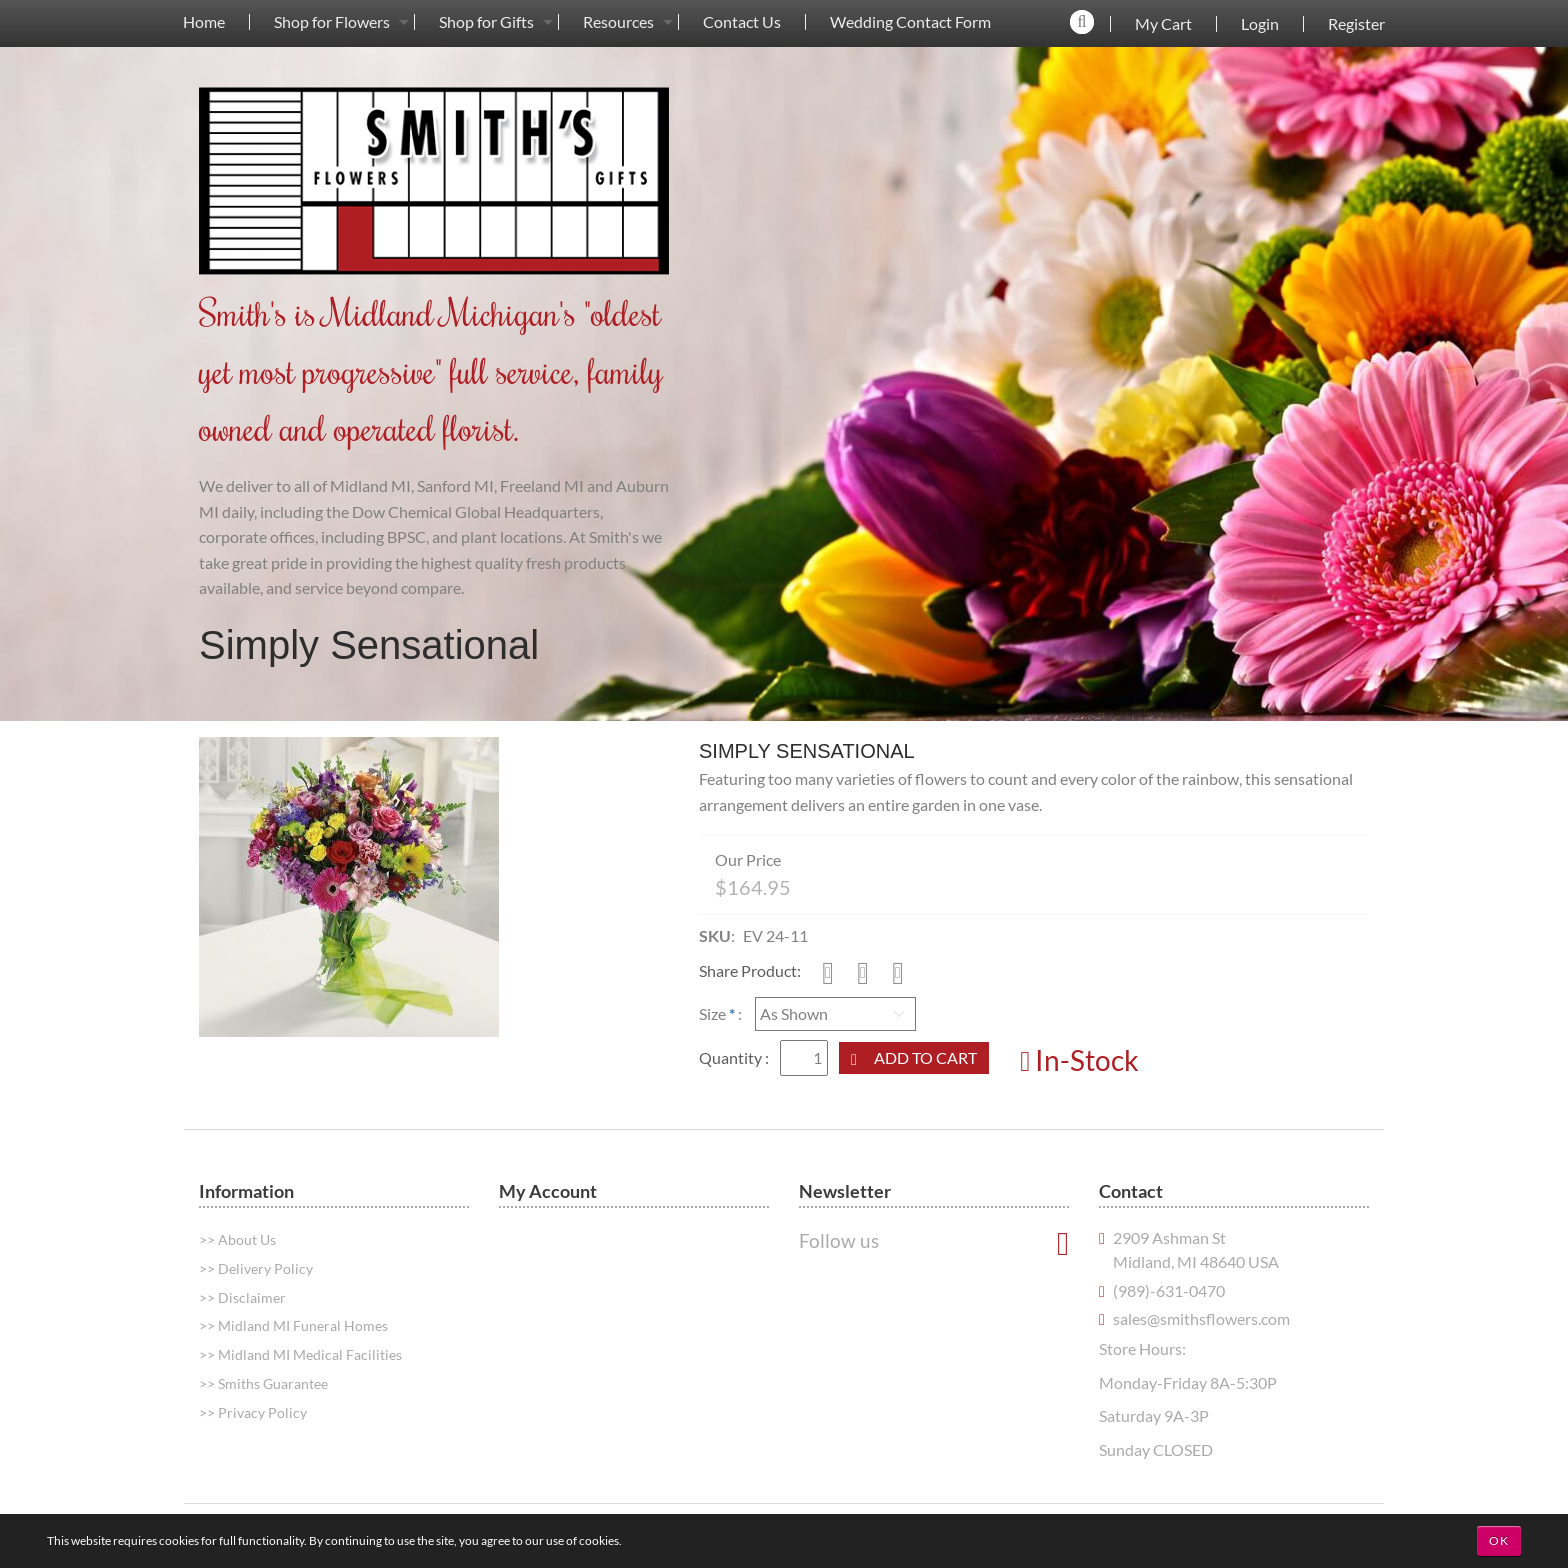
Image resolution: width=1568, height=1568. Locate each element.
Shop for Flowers (332, 22)
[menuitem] (204, 21)
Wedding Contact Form (910, 22)
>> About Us (237, 1239)
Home (204, 22)
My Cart (1163, 24)
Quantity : (735, 1057)
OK (1499, 1540)
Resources (618, 22)
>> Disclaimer (242, 1297)
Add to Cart (925, 1057)
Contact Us (742, 22)
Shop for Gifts (486, 22)
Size (712, 1013)
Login (1260, 24)
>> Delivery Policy (256, 1268)
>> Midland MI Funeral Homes (293, 1325)
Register (1356, 24)
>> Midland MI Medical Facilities (300, 1354)
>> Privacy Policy (253, 1412)
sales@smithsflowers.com (1201, 1318)
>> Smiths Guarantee (263, 1383)
